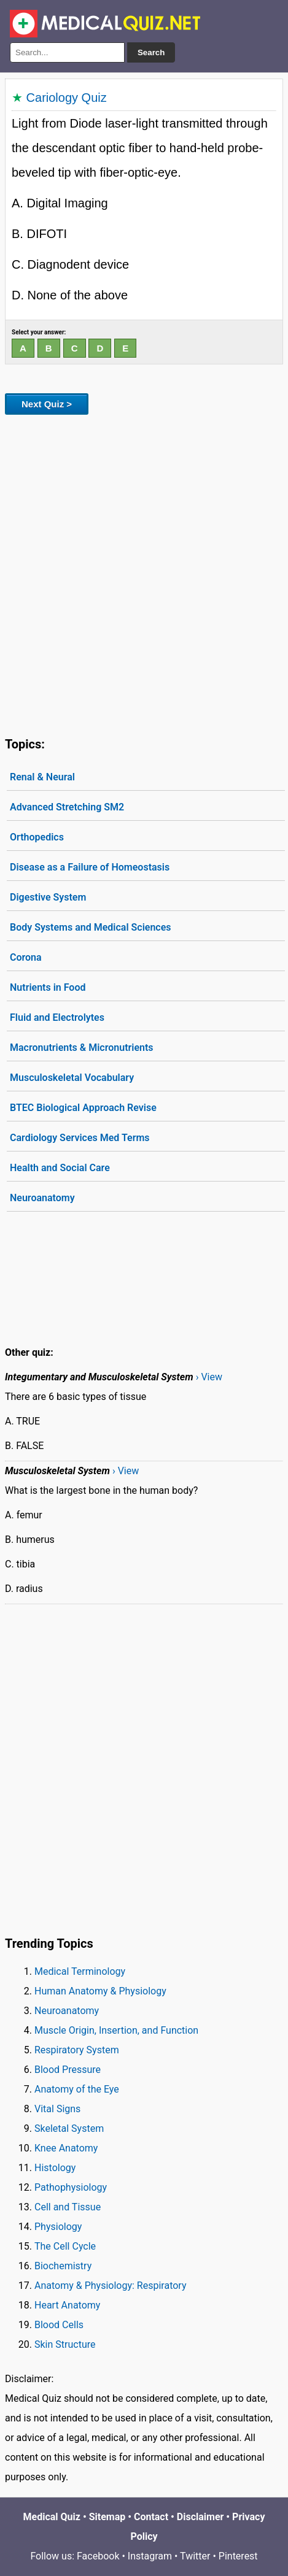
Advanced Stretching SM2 (67, 807)
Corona (26, 957)
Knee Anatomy (66, 2148)
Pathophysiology (70, 2187)
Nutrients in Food (47, 987)
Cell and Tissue (67, 2207)
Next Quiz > (46, 404)
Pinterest (238, 2556)
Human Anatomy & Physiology (100, 1991)
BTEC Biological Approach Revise (83, 1107)
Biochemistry (62, 2266)
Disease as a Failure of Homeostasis (89, 867)
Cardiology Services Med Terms (80, 1138)
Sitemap (107, 2517)
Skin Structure (64, 2344)
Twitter (195, 2556)
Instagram (150, 2556)
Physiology (58, 2226)
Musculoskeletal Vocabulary (72, 1077)
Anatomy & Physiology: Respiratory (110, 2285)
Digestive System (48, 897)
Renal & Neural (42, 777)
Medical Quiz (51, 2517)
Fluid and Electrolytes (57, 1017)
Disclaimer (200, 2517)
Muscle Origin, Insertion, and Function (116, 2030)
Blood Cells (59, 2325)
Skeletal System (69, 2128)
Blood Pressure (67, 2069)
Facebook (98, 2556)
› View (209, 1377)
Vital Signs (57, 2109)
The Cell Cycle (65, 2246)
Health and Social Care (60, 1168)
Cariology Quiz (66, 97)
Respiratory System (76, 2050)
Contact (151, 2517)
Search (151, 52)
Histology (55, 2168)
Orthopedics (37, 837)
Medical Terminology (79, 1971)
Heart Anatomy (67, 2305)
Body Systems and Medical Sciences (90, 927)
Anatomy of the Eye (76, 2089)
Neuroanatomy (42, 1198)
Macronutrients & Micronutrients (82, 1047)
